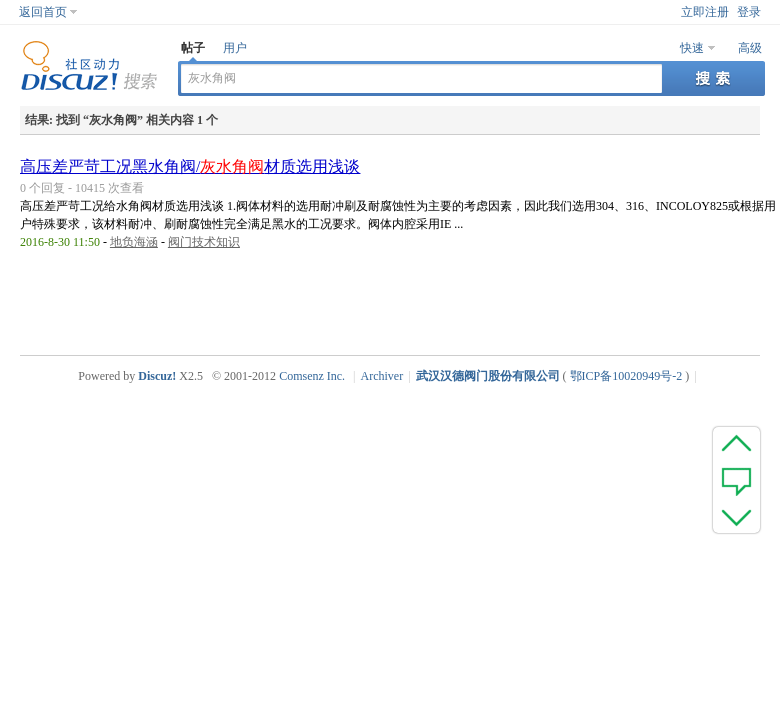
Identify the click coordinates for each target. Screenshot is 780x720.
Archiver (382, 376)
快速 (692, 48)
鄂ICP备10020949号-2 (626, 376)
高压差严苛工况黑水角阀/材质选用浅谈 (190, 166)
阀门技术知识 (204, 242)
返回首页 (43, 12)
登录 (749, 12)
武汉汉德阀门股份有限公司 (488, 376)
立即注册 (705, 12)
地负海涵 (134, 242)
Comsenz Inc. (312, 376)
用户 (235, 48)
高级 (750, 48)
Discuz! (157, 376)
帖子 (193, 48)
